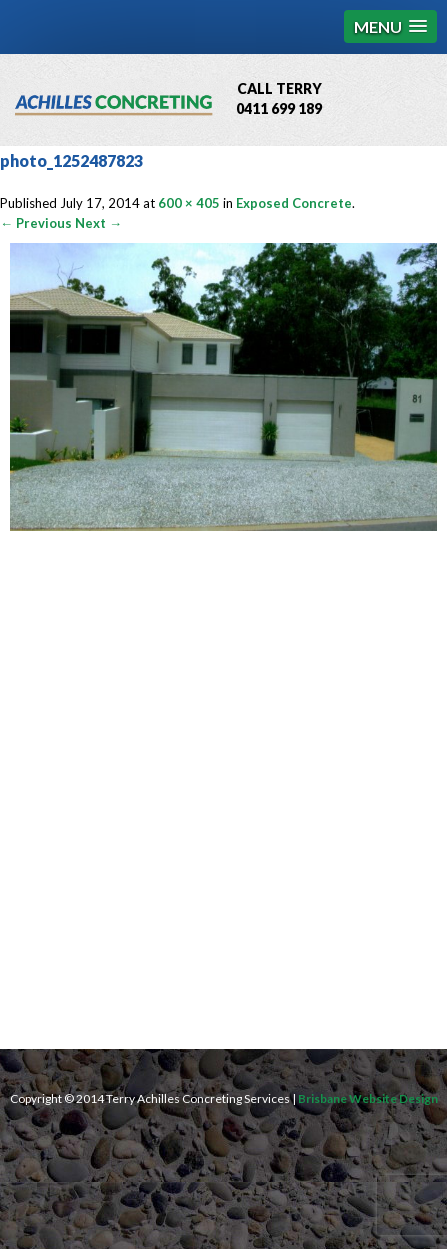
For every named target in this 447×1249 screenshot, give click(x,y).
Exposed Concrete (294, 203)
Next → (98, 223)
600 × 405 (189, 203)
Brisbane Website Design (368, 1098)
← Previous (36, 223)
